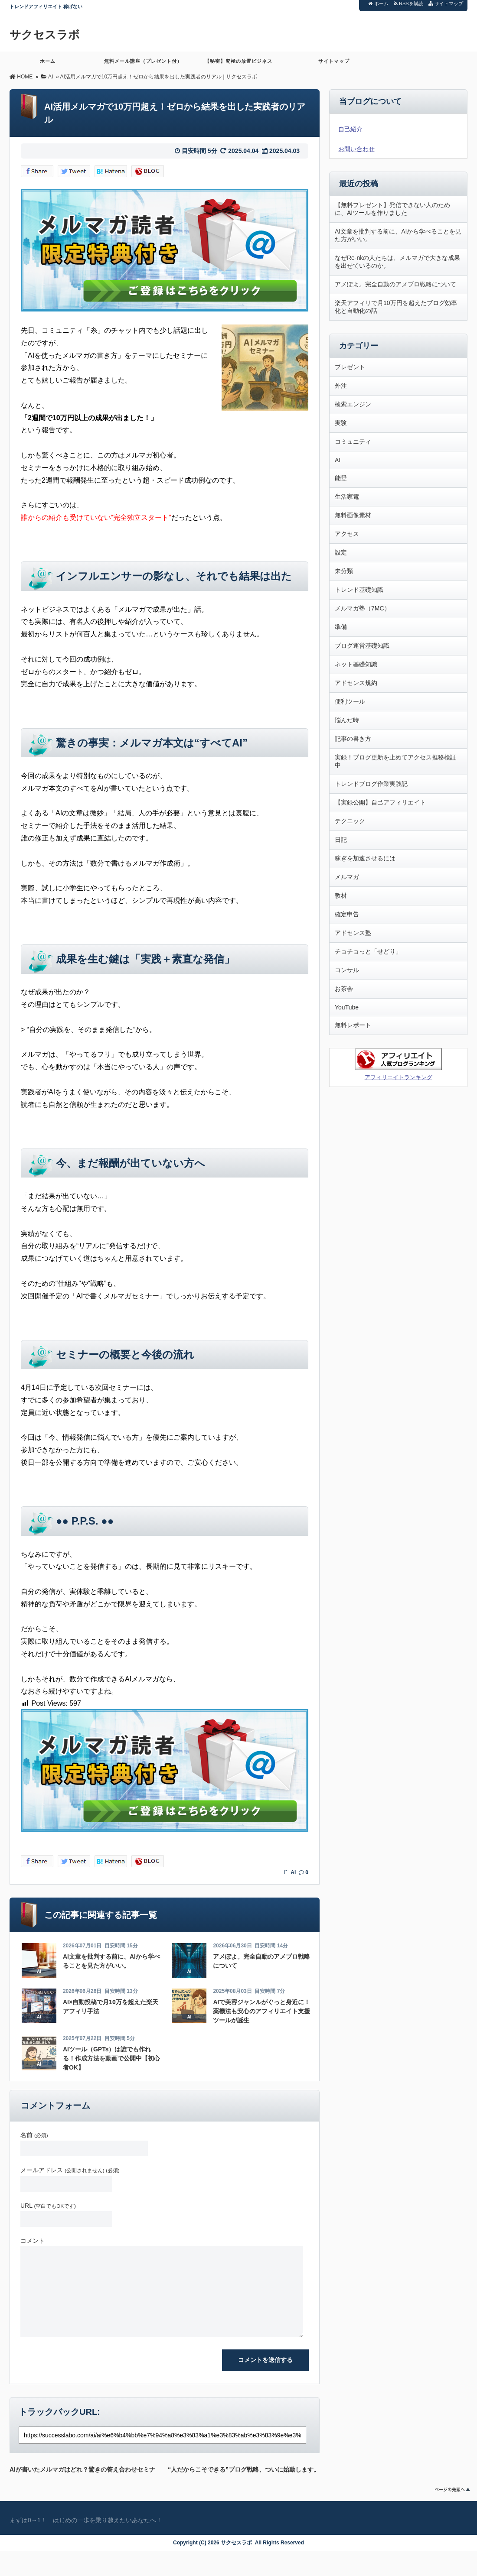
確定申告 (347, 914)
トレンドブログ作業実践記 (371, 783)
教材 (341, 895)
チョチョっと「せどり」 (368, 951)
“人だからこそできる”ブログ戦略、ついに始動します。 (244, 2468)
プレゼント (350, 366)
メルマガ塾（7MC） (362, 608)
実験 (341, 422)
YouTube (347, 1007)
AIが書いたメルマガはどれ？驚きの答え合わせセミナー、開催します (82, 2468)
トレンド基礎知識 (359, 589)
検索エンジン (353, 404)
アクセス (347, 533)
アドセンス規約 (356, 682)
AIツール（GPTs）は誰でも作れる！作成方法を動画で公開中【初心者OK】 (111, 2058)
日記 (341, 839)
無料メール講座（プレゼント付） (143, 64)
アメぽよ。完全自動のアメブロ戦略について (395, 284)
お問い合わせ (356, 149)
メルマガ (347, 876)
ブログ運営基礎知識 (362, 645)
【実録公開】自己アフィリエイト (380, 802)
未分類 (344, 571)
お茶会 (344, 988)
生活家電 (347, 496)
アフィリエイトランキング (398, 1077)
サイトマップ (445, 3)
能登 (341, 477)
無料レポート (353, 1025)
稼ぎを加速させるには (365, 858)
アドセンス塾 (353, 932)
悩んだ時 (347, 720)
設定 (341, 552)
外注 (341, 385)
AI (293, 1872)
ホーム (379, 3)
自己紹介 (350, 129)
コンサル (347, 970)
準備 (341, 626)
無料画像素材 (353, 515)
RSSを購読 (410, 3)
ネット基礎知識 (356, 664)
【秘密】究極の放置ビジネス (238, 64)
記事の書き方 (353, 738)
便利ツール (350, 701)
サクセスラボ (45, 34)
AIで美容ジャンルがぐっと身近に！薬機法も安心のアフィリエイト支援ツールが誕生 (261, 2011)
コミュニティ (353, 441)
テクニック (350, 821)
